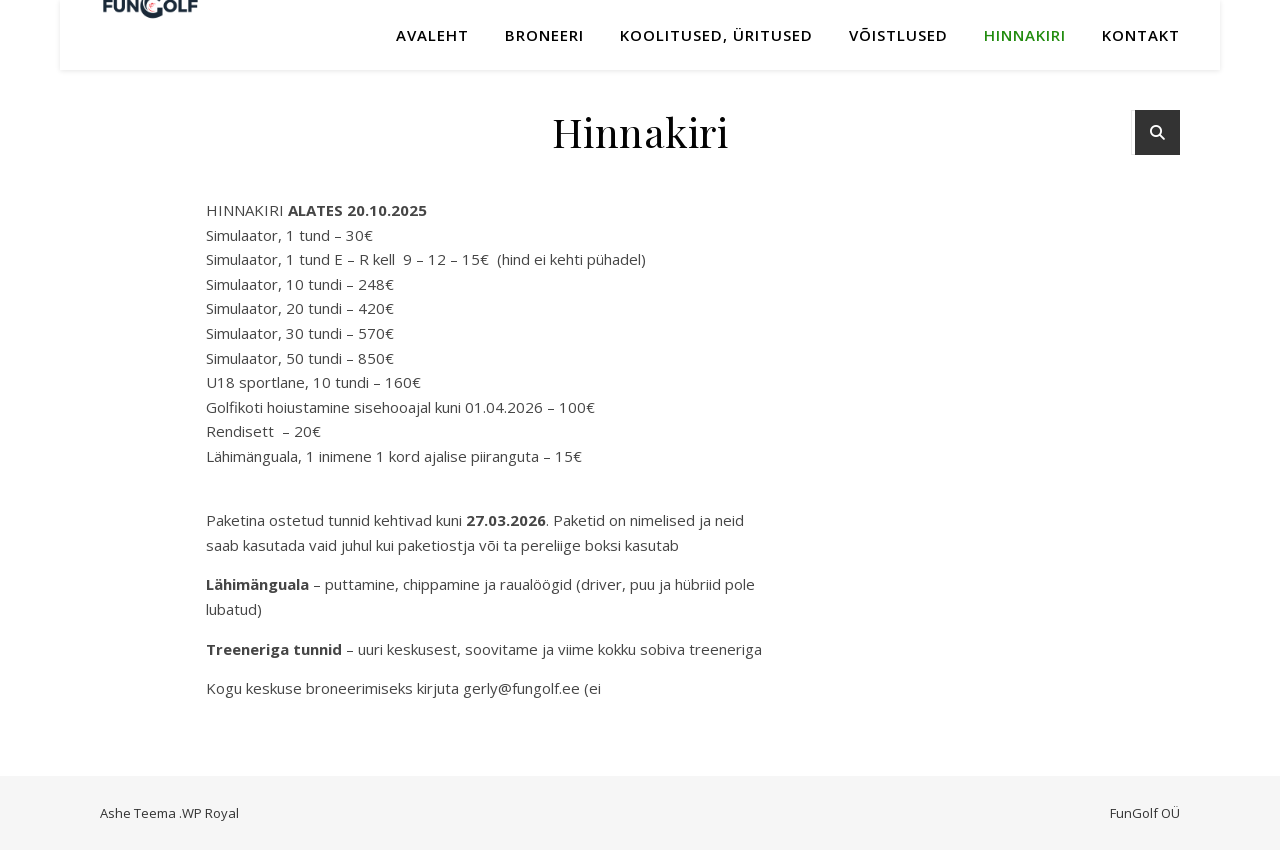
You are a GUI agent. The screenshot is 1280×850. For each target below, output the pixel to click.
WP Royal (210, 813)
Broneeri (544, 35)
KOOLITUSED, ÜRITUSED (716, 35)
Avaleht (432, 35)
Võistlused (898, 35)
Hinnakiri (1025, 35)
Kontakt (1141, 35)
